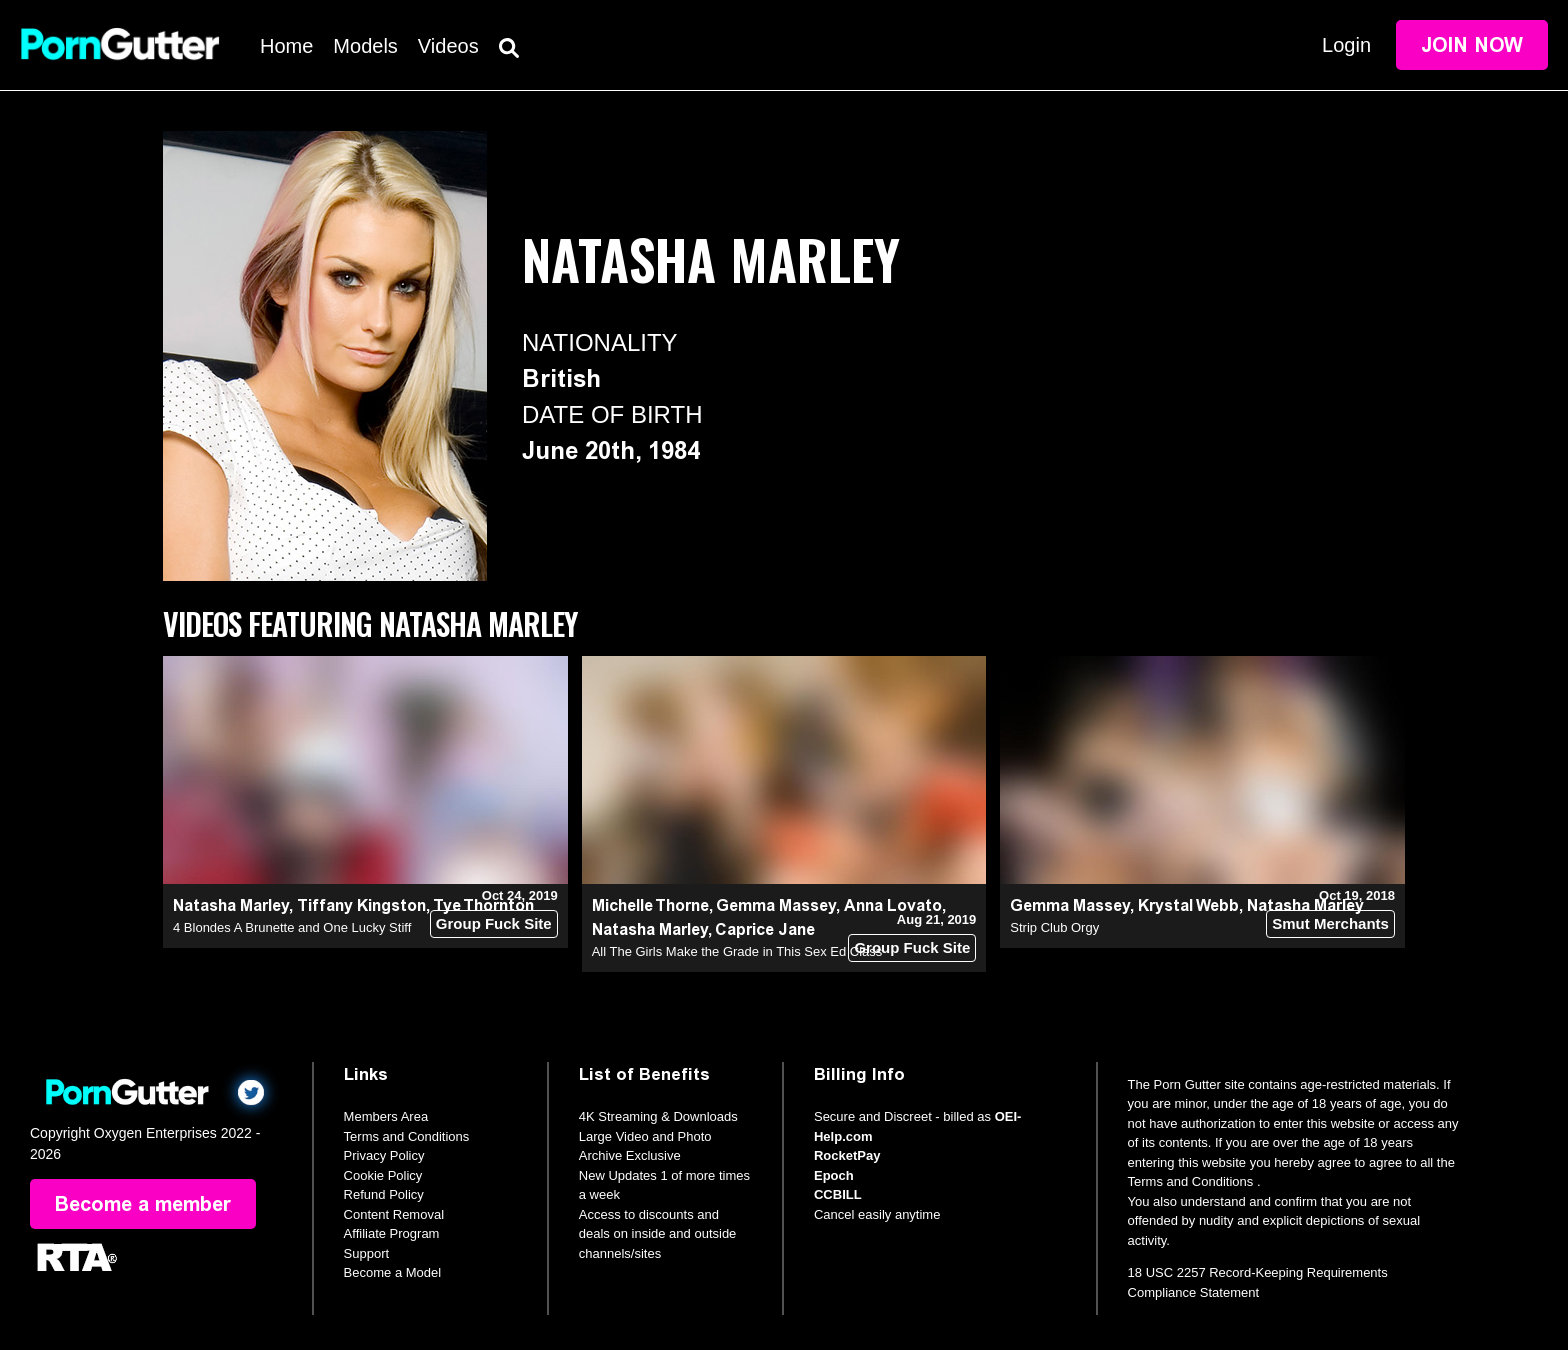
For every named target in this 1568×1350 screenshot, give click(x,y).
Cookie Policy (383, 1175)
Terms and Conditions (407, 1136)
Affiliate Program (392, 1233)
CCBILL (838, 1194)
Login (1346, 45)
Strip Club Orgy (1054, 927)
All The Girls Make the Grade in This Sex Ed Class (737, 951)
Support (367, 1253)
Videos (448, 46)
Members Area (386, 1116)
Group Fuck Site (494, 923)
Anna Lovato (893, 905)
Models (365, 46)
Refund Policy (384, 1194)
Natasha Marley (231, 905)
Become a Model (393, 1272)
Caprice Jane (765, 929)
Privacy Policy (384, 1155)
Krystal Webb (1188, 905)
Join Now (1472, 45)
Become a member (143, 1204)
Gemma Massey (776, 905)
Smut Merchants (1330, 923)
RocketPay (847, 1155)
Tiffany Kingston (361, 905)
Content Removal (394, 1214)
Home (286, 46)
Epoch (834, 1175)
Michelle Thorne (650, 905)
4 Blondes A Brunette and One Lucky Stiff (292, 927)
